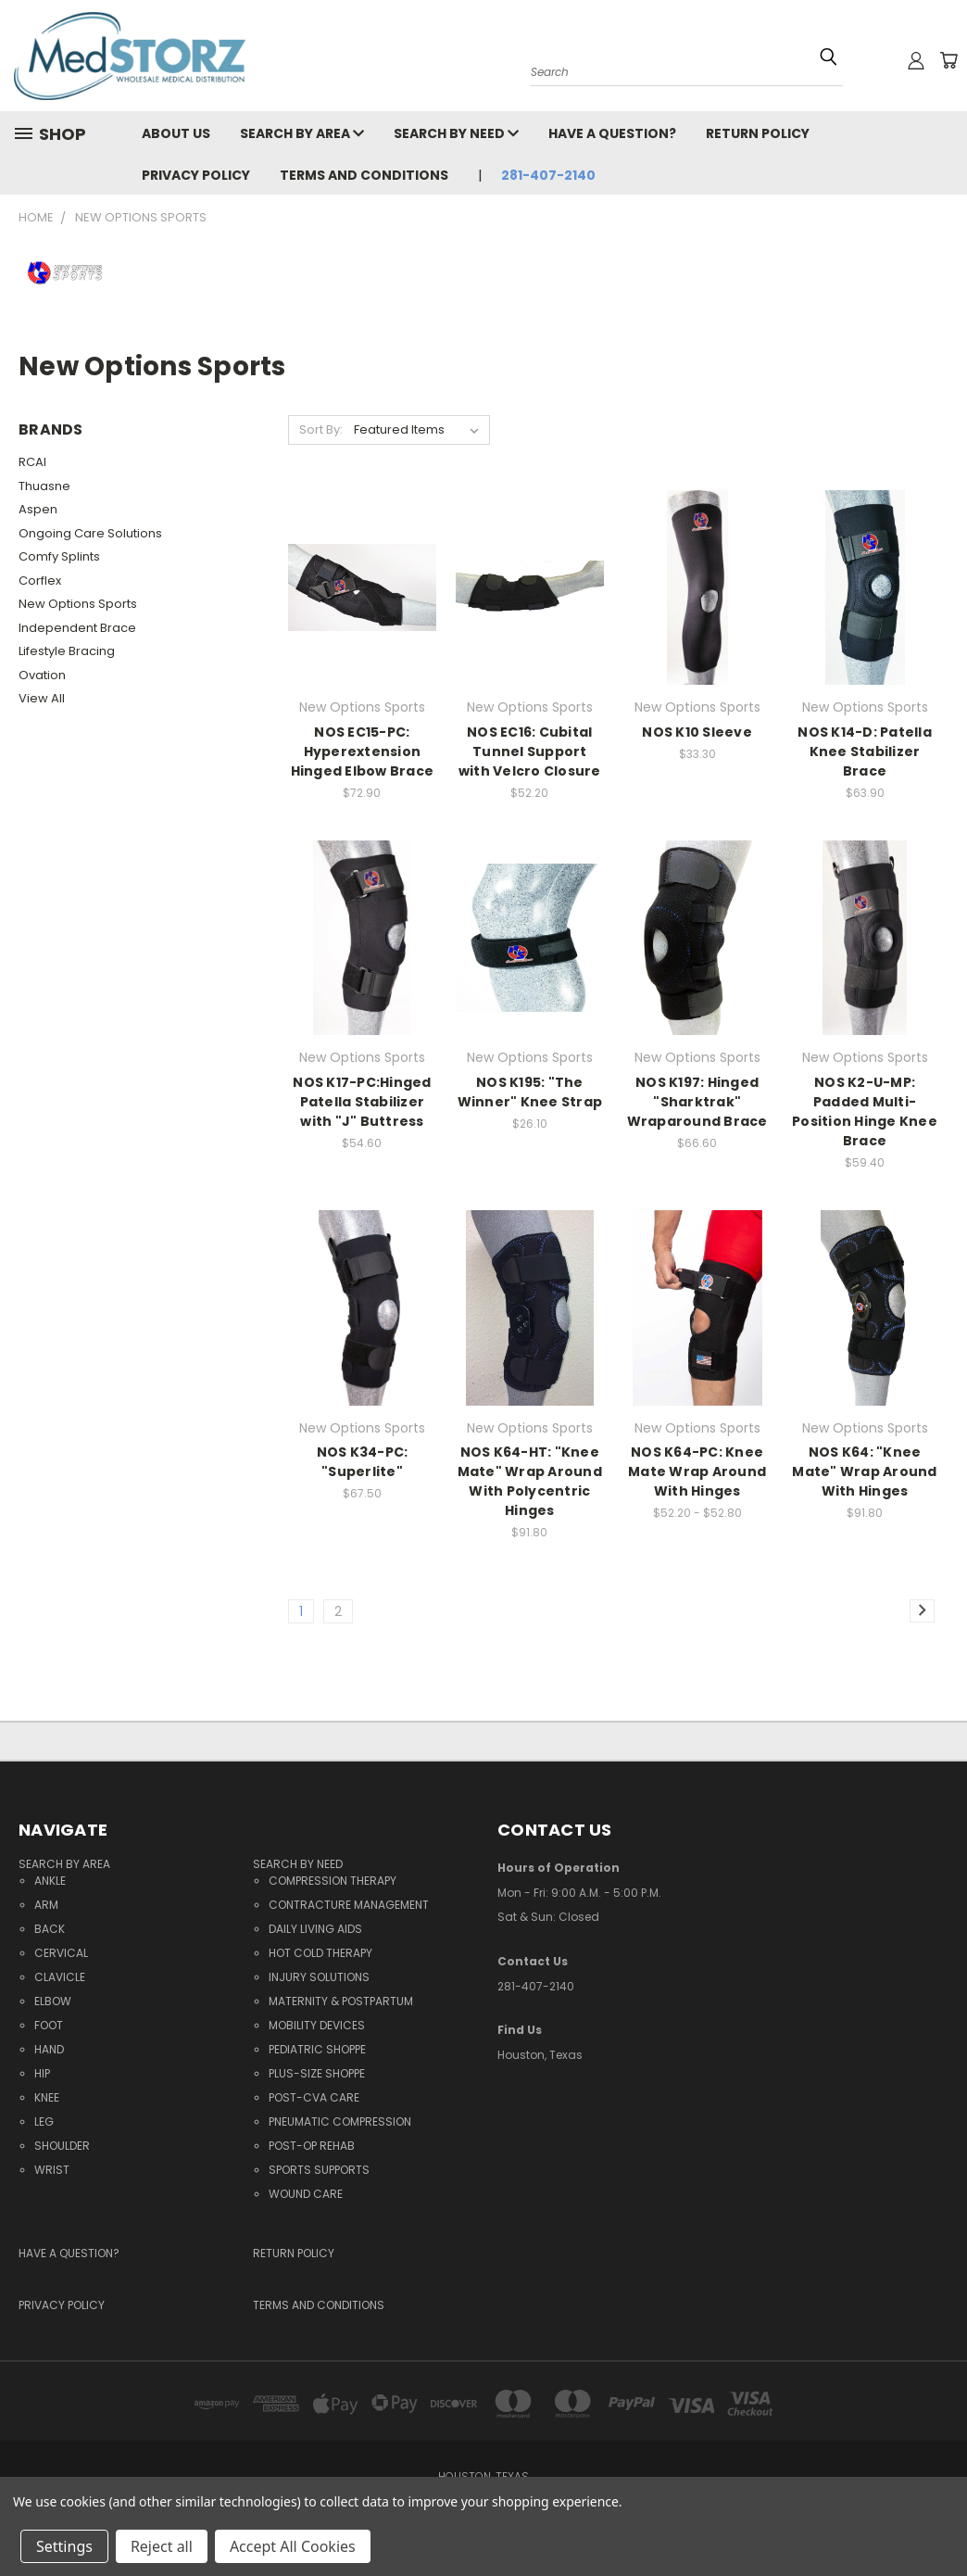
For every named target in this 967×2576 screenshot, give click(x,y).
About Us (176, 133)
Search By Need (456, 133)
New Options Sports (78, 603)
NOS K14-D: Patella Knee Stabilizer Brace (864, 751)
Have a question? (612, 133)
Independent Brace (77, 628)
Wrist (51, 2170)
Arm (46, 1905)
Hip (42, 2073)
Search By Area (302, 133)
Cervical (61, 1953)
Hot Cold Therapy (320, 1953)
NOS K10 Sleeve (697, 732)
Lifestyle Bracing (67, 651)
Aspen (38, 509)
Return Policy (758, 133)
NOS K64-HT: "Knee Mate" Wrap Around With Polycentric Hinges (530, 1481)
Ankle (50, 1880)
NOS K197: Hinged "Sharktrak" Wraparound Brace (697, 1101)
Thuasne (44, 486)
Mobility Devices (317, 2025)
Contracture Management (349, 1905)
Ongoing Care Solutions (90, 533)
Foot (48, 2025)
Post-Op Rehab (312, 2145)
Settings (64, 2546)
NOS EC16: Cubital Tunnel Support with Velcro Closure (529, 751)
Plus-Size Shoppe (317, 2073)
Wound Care (306, 2194)
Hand (49, 2049)
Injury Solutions (319, 1977)
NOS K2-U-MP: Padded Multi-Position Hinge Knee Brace (864, 1111)
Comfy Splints (59, 556)
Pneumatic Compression (340, 2121)
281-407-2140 (548, 175)
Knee (46, 2097)
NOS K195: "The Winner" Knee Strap (530, 1092)
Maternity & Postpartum (341, 2001)
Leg (44, 2121)
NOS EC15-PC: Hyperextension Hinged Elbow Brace (362, 751)
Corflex (40, 580)
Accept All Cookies (293, 2546)
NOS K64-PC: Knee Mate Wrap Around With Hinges (697, 1471)
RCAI (32, 462)
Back (49, 1929)
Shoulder (62, 2145)
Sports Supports (319, 2170)
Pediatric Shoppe (317, 2049)
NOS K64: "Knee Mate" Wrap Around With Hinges (864, 1471)
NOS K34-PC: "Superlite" (362, 1462)
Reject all (162, 2546)
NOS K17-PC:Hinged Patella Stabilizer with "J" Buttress (362, 1101)
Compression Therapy (332, 1880)
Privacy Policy (196, 175)
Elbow (52, 2001)
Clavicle (59, 1977)
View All (42, 698)
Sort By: (321, 429)
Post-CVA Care (314, 2097)
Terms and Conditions (364, 175)
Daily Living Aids (315, 1929)
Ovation (42, 675)
